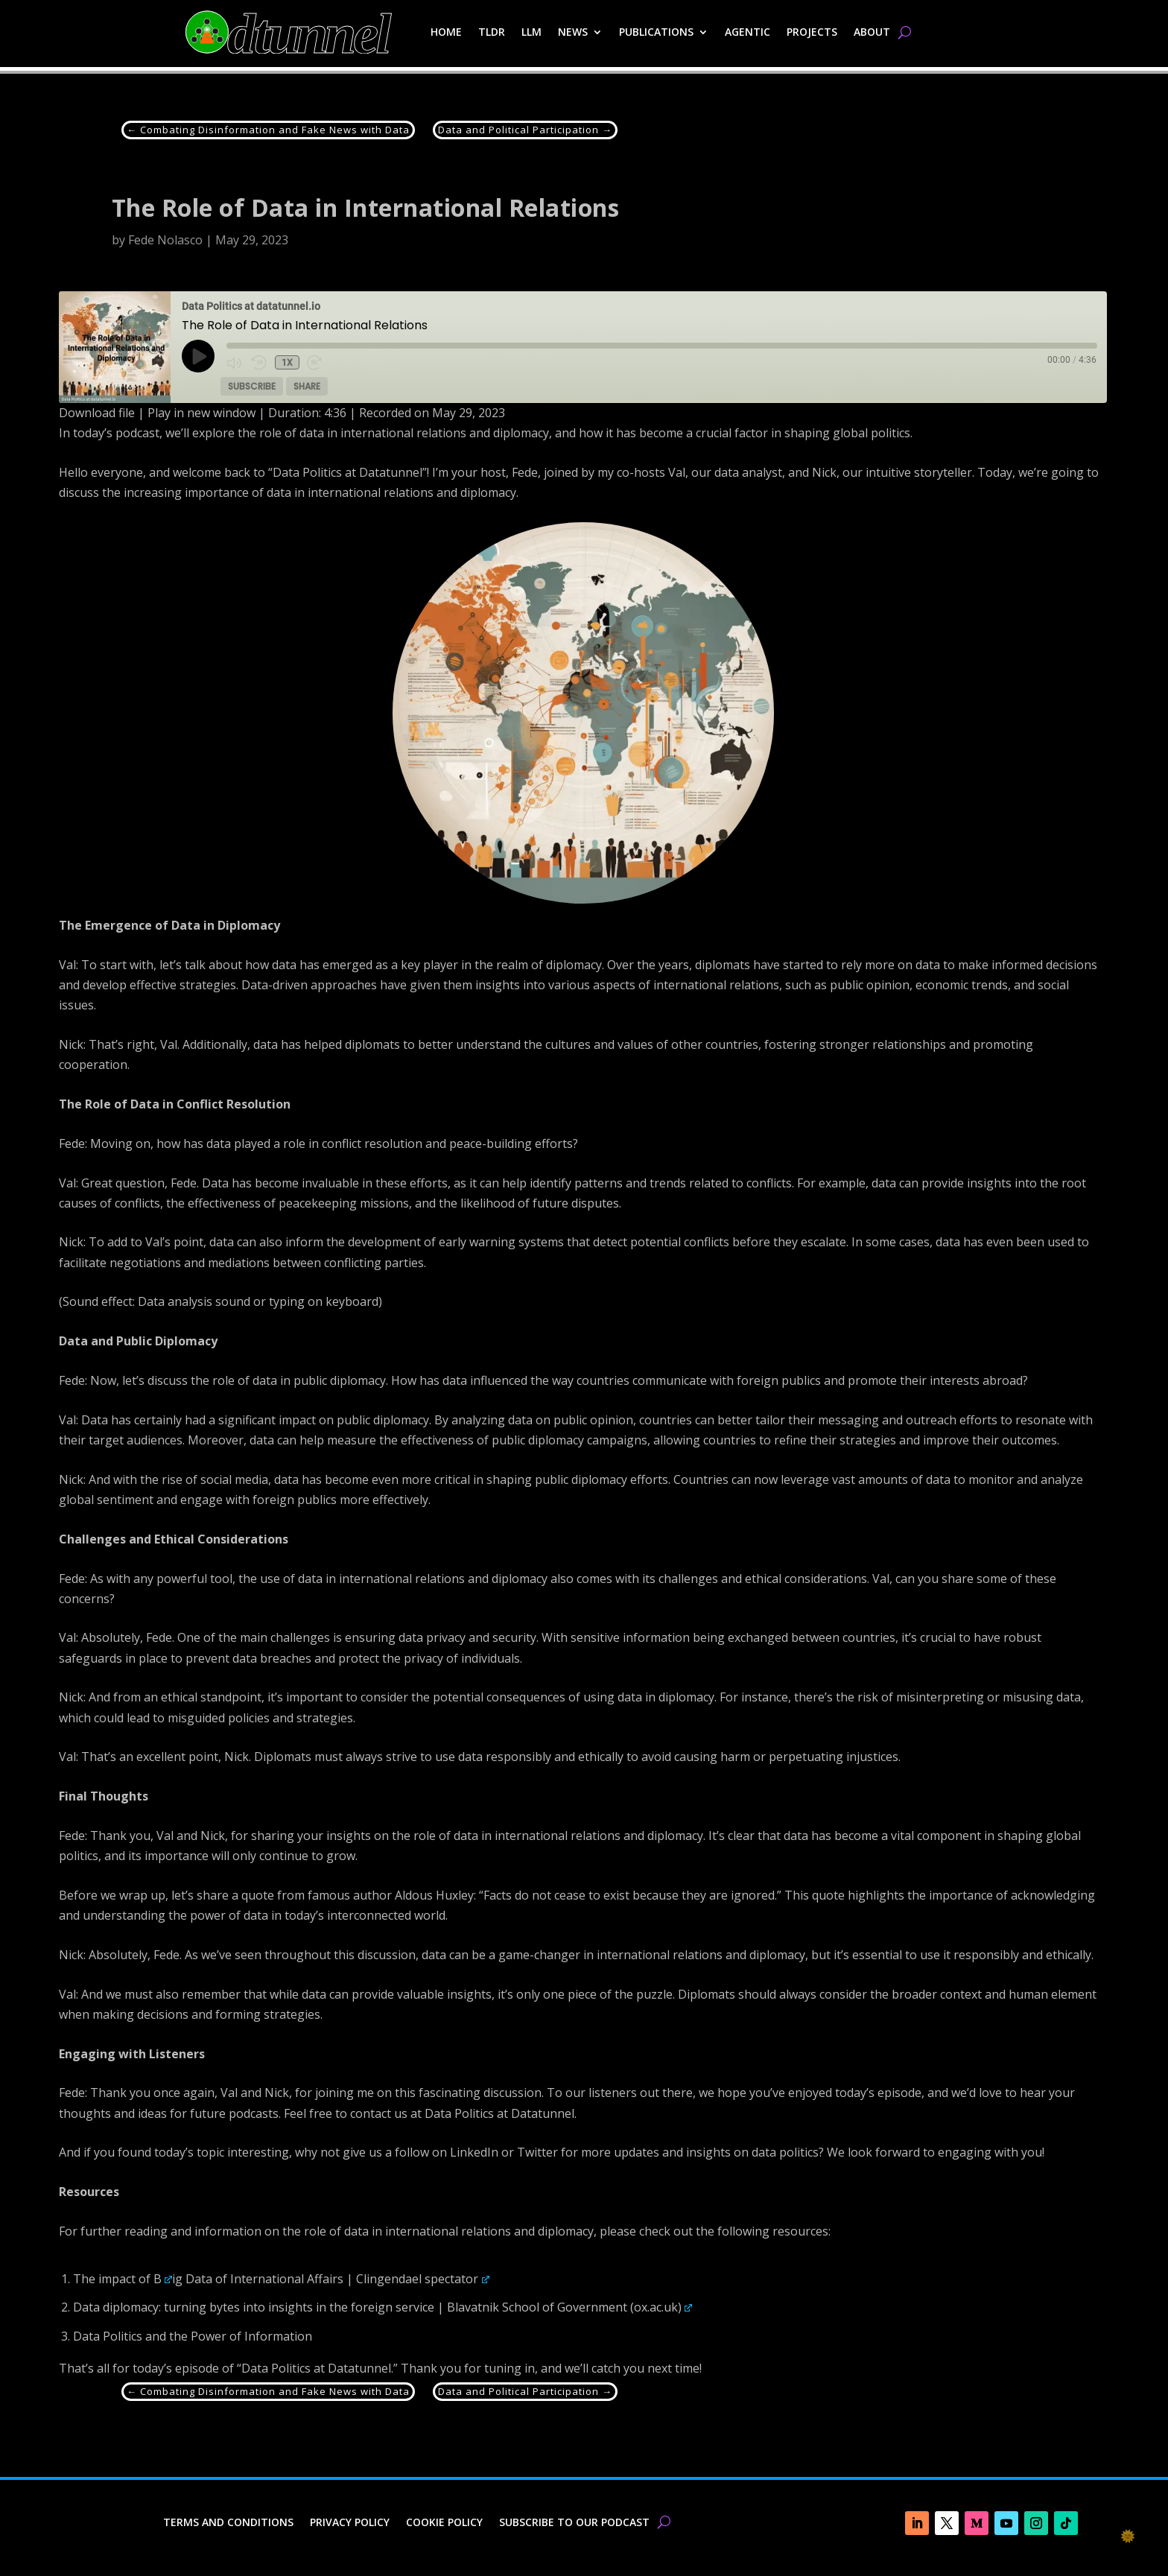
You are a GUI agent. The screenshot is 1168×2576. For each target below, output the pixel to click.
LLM (531, 32)
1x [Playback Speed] (286, 363)
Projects (812, 32)
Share (306, 386)
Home (446, 32)
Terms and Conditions (228, 2523)
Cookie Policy (444, 2523)
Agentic (747, 32)
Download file (97, 413)
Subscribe (252, 386)
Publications (656, 32)
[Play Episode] (198, 356)
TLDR (491, 32)
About (872, 32)
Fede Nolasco (165, 240)
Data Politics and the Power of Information (192, 2336)
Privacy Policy (350, 2523)
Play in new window (201, 413)
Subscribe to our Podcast (574, 2523)
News (573, 32)
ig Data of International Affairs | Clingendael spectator (330, 2279)
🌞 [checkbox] (1127, 2536)
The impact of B (123, 2279)
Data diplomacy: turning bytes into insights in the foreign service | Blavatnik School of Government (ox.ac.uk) (383, 2307)
